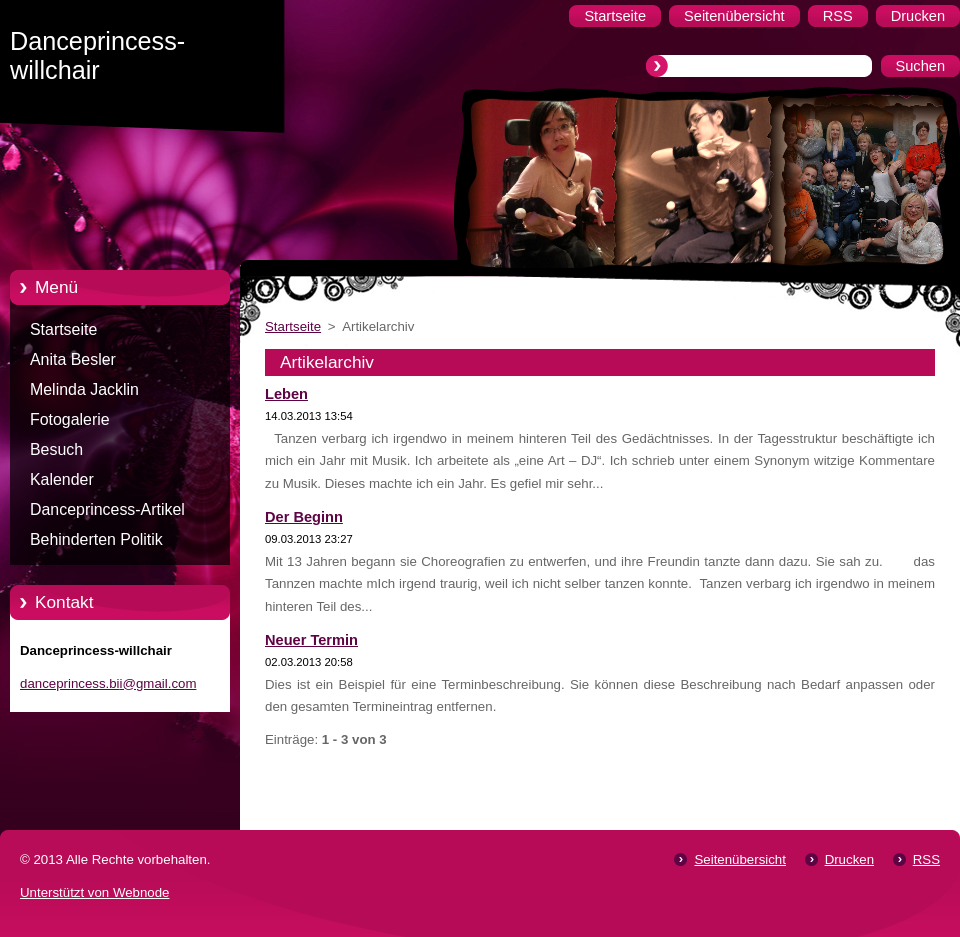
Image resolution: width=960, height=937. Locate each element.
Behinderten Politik (96, 539)
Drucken (849, 859)
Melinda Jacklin (84, 389)
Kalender (62, 479)
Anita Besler (73, 359)
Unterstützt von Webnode (94, 892)
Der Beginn (304, 517)
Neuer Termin (311, 640)
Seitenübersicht (739, 859)
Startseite (63, 329)
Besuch (56, 449)
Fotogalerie (70, 419)
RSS (926, 859)
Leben (286, 394)
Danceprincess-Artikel (107, 509)
